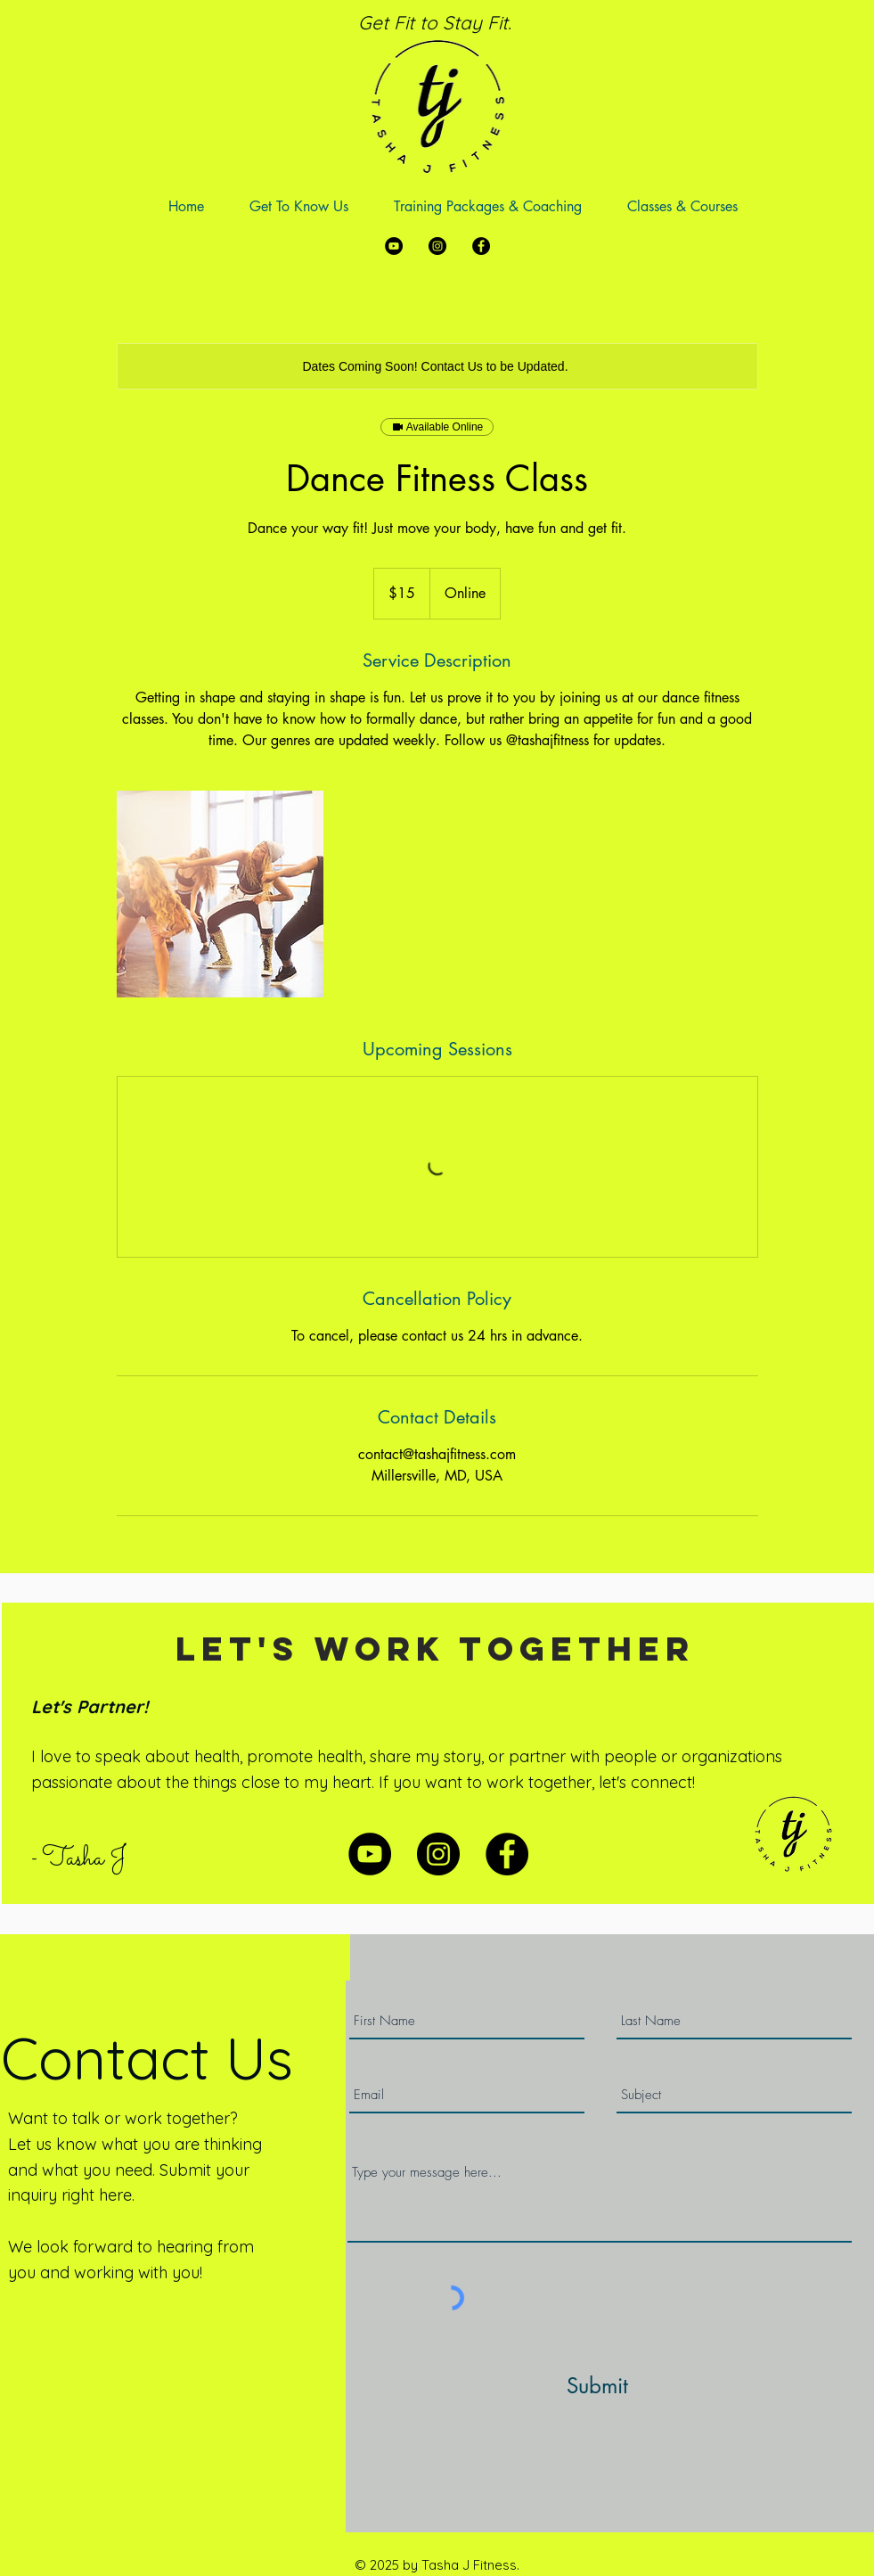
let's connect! (647, 1782)
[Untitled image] (220, 894)
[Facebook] (481, 246)
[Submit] (598, 2386)
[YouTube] (394, 246)
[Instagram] (437, 246)
